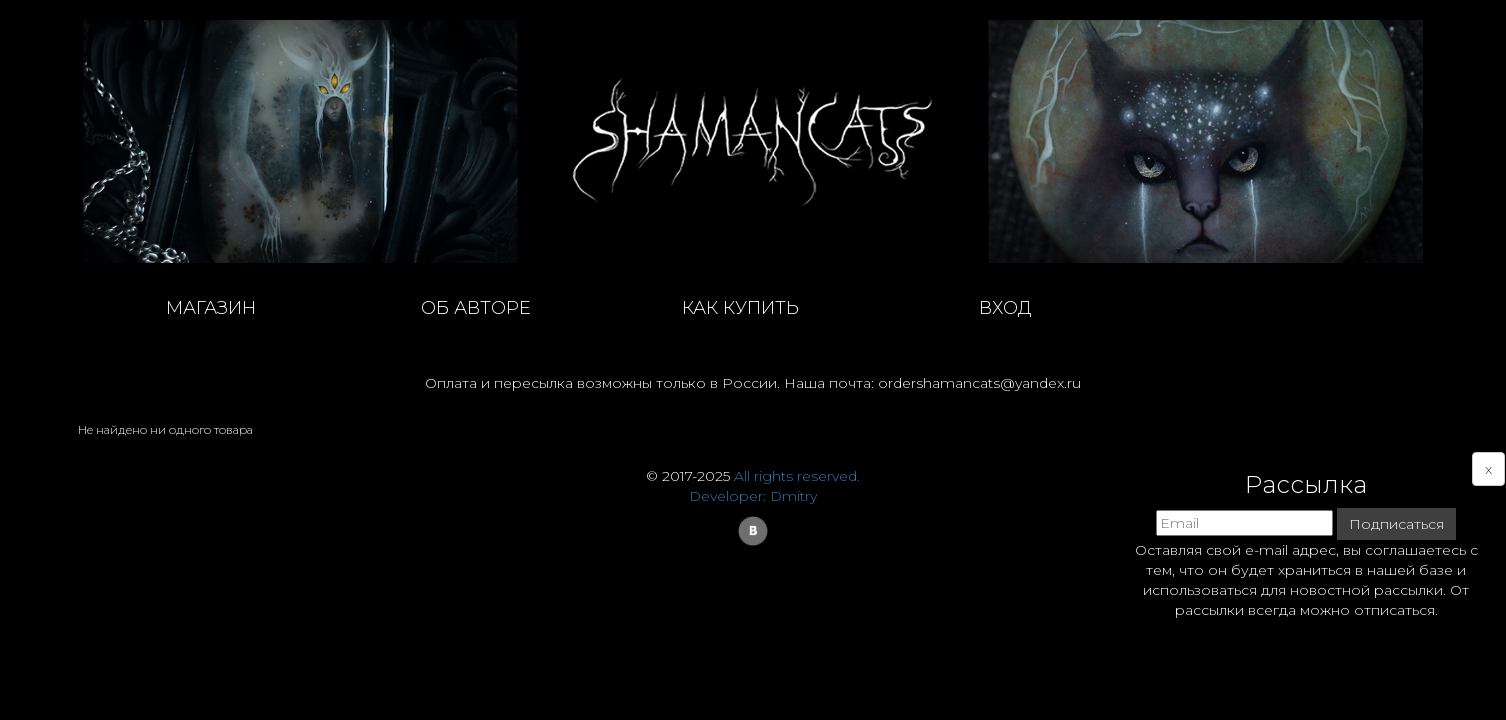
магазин (211, 308)
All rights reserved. (797, 476)
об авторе (476, 308)
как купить (740, 308)
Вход (1005, 308)
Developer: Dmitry (753, 496)
